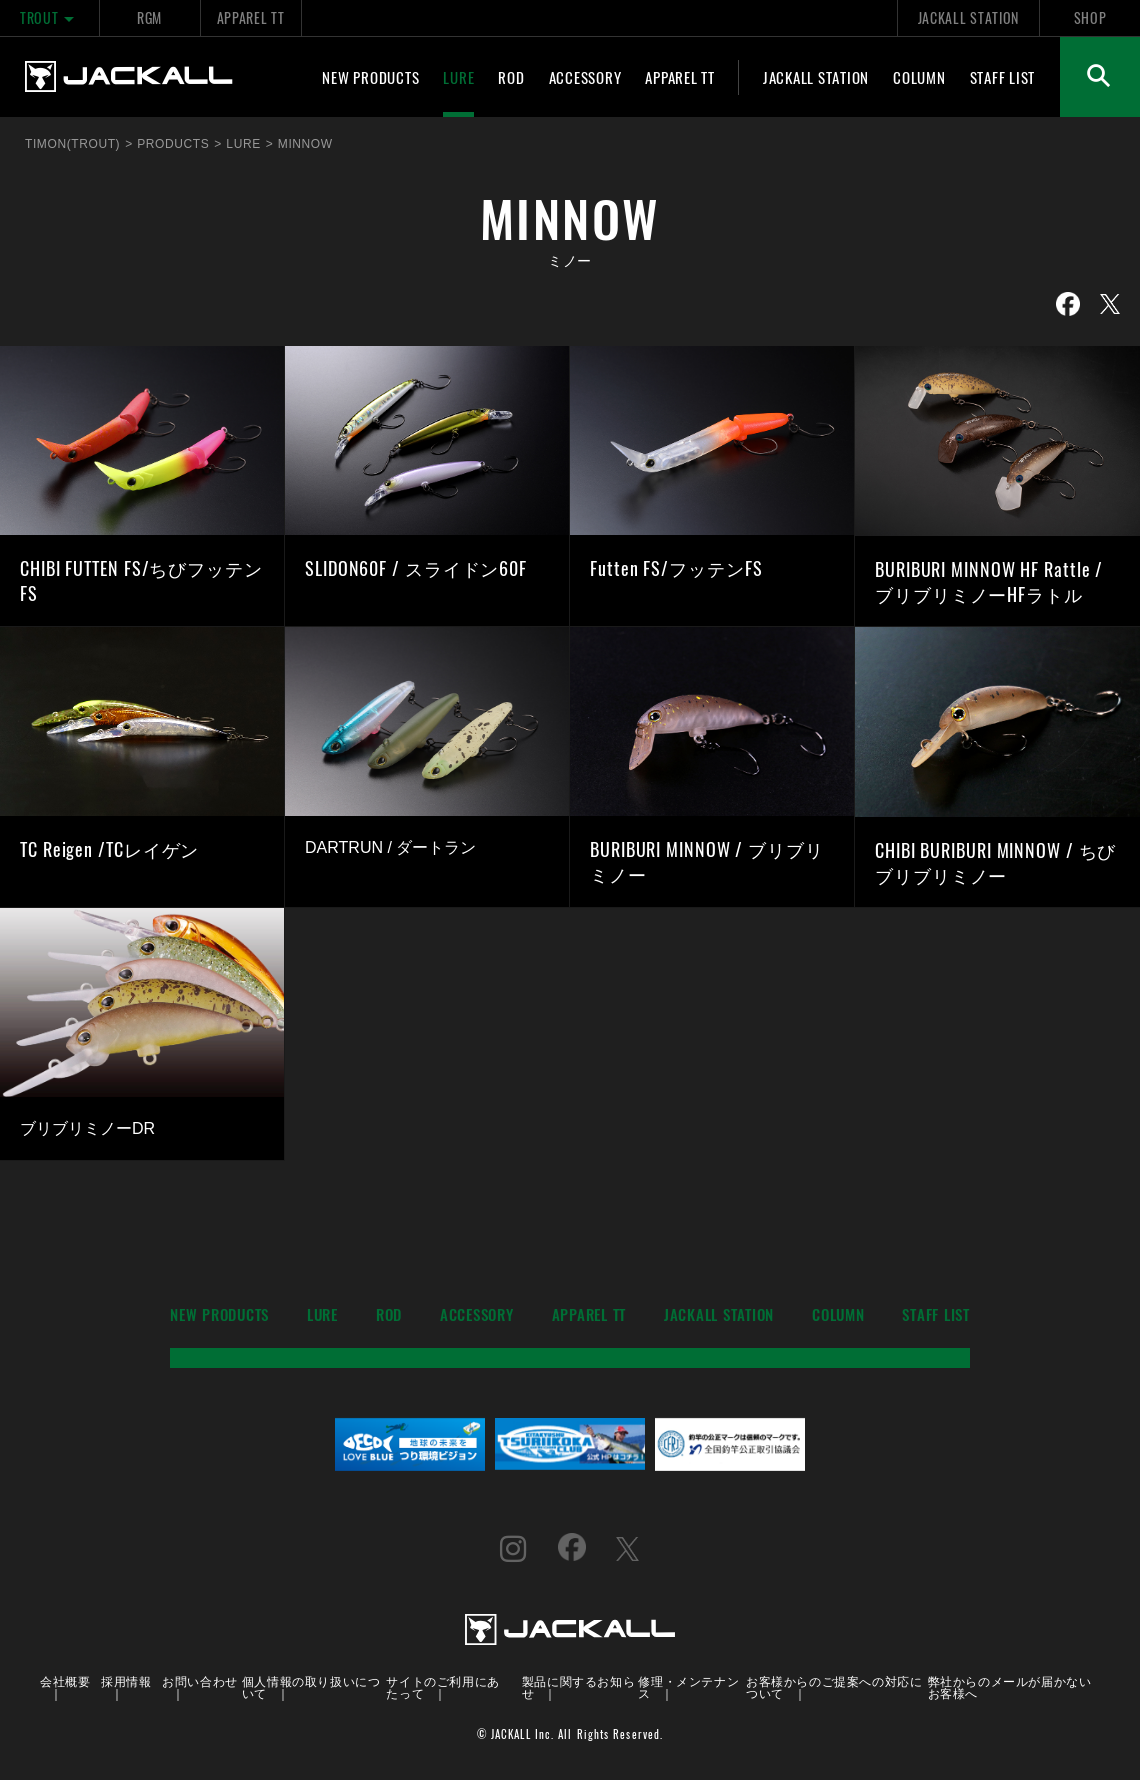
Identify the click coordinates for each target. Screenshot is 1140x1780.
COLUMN (919, 77)
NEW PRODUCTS (370, 77)
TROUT (49, 17)
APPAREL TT (251, 17)
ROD (511, 77)
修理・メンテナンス (688, 1686)
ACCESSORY (585, 77)
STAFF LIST (1003, 77)
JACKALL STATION (968, 17)
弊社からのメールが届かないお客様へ (1010, 1686)
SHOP (1090, 17)
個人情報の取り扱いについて (311, 1686)
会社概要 (65, 1680)
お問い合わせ (200, 1680)
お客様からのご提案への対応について (834, 1686)
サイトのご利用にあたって (442, 1686)
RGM (149, 17)
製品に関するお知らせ (578, 1686)
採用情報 (126, 1680)
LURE (458, 77)
